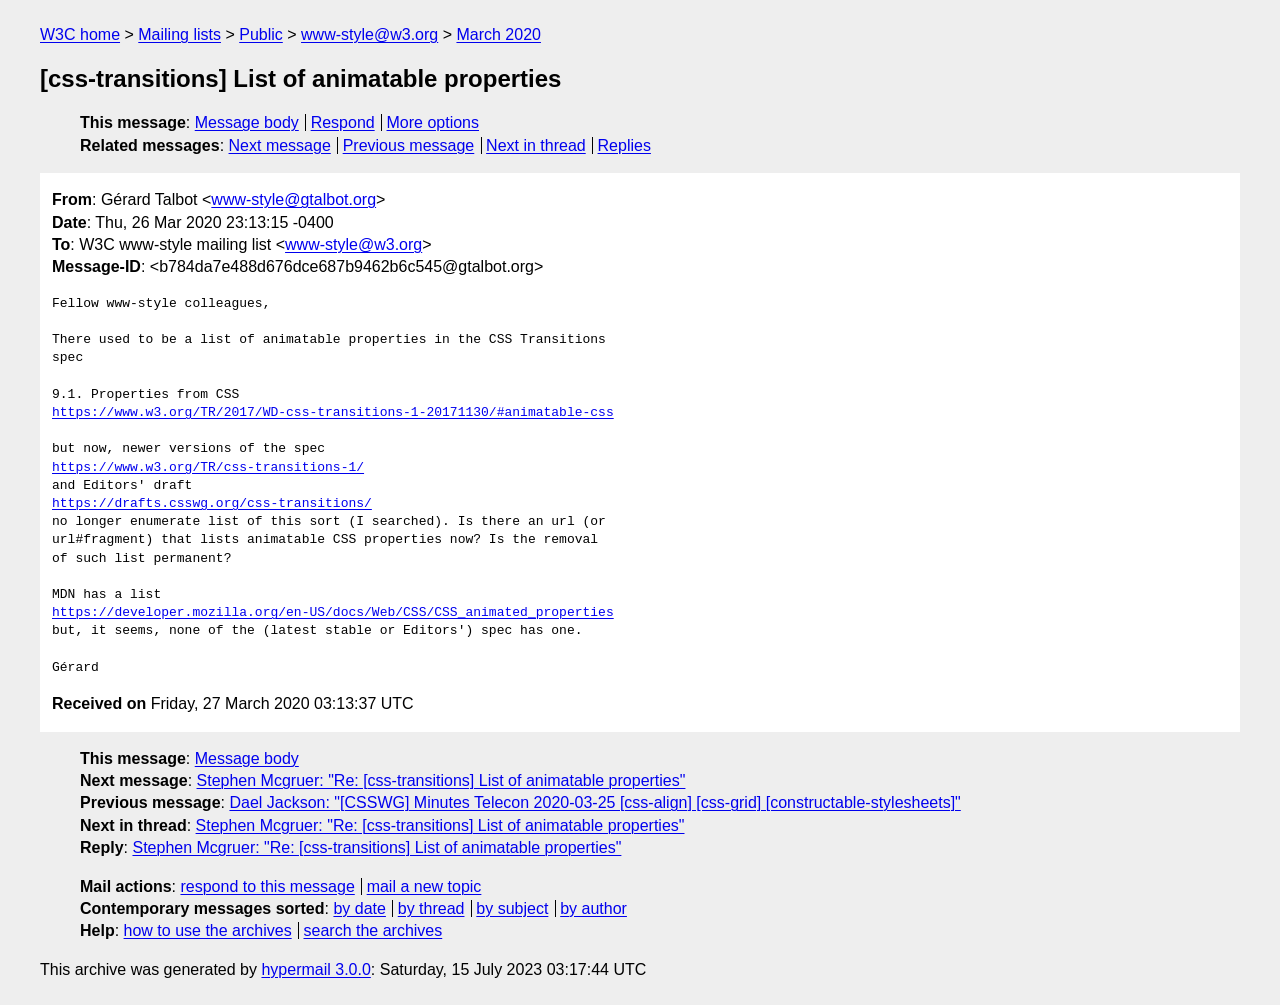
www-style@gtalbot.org (293, 199)
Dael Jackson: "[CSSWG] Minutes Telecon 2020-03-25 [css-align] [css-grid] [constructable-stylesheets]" (594, 802)
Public (261, 34)
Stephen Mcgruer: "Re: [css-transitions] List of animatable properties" (441, 780)
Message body (247, 122)
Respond (343, 122)
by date (359, 908)
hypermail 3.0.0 (315, 969)
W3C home (80, 34)
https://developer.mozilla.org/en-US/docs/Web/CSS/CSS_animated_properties (333, 613)
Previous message (409, 145)
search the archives (373, 930)
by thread (431, 908)
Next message (280, 145)
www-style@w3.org (369, 34)
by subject (512, 908)
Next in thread (536, 145)
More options (433, 122)
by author (593, 908)
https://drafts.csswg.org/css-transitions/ (212, 504)
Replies (624, 145)
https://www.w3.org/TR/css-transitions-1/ (208, 468)
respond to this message (267, 886)
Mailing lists (179, 34)
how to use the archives (208, 930)
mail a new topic (424, 886)
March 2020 (498, 34)
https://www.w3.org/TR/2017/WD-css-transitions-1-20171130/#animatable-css (333, 413)
